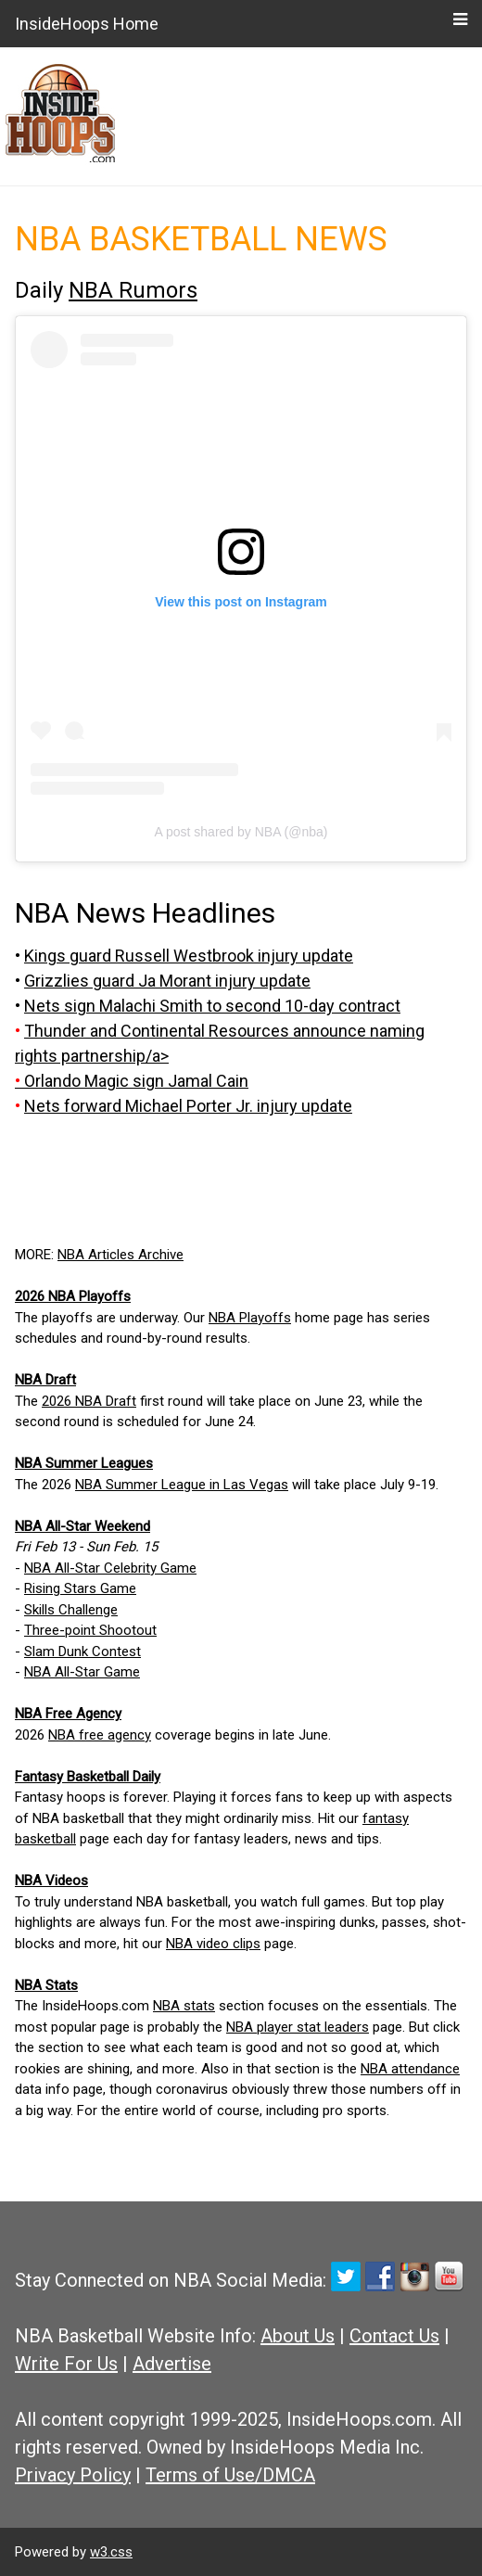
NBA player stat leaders (297, 2027)
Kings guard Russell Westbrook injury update (188, 955)
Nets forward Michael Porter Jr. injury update (188, 1106)
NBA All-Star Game (82, 1672)
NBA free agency (99, 1735)
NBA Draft (45, 1379)
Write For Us (66, 2364)
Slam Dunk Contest (82, 1651)
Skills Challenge (71, 1609)
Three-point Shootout (90, 1630)
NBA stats (184, 2005)
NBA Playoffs (250, 1317)
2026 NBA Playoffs (73, 1296)
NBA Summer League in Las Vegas (181, 1484)
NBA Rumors (133, 290)
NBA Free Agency (68, 1713)
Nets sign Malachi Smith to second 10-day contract (212, 1005)
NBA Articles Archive (120, 1254)
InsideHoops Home (87, 23)
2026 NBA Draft (89, 1401)
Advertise (172, 2364)
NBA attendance (410, 2068)
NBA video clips (213, 1943)
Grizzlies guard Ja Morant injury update (167, 980)
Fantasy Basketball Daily (87, 1776)
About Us (297, 2336)
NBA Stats (46, 1985)
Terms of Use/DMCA (230, 2475)
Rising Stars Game (80, 1588)
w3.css (111, 2552)
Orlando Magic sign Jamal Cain (136, 1080)
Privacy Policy (73, 2475)
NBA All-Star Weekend (82, 1526)
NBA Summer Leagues (84, 1463)
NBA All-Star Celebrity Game (110, 1568)
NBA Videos (51, 1880)
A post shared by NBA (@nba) (241, 831)
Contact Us (394, 2336)
